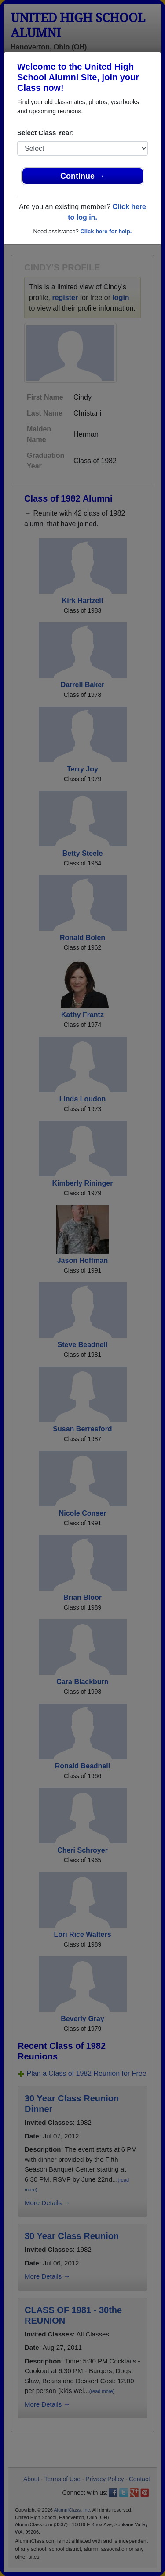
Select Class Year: (45, 132)
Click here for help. (106, 231)
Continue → (82, 176)
